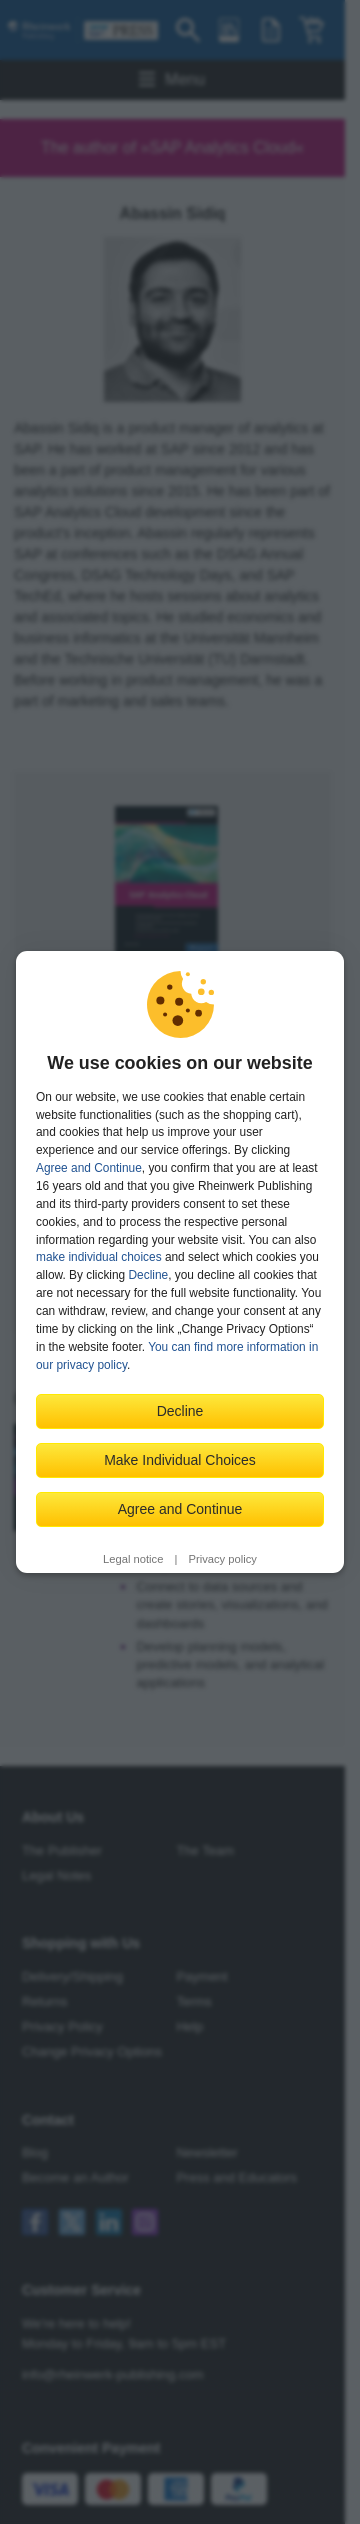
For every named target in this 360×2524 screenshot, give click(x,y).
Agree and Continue (89, 1168)
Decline (149, 1275)
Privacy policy (223, 1559)
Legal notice (133, 1559)
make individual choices (99, 1257)
